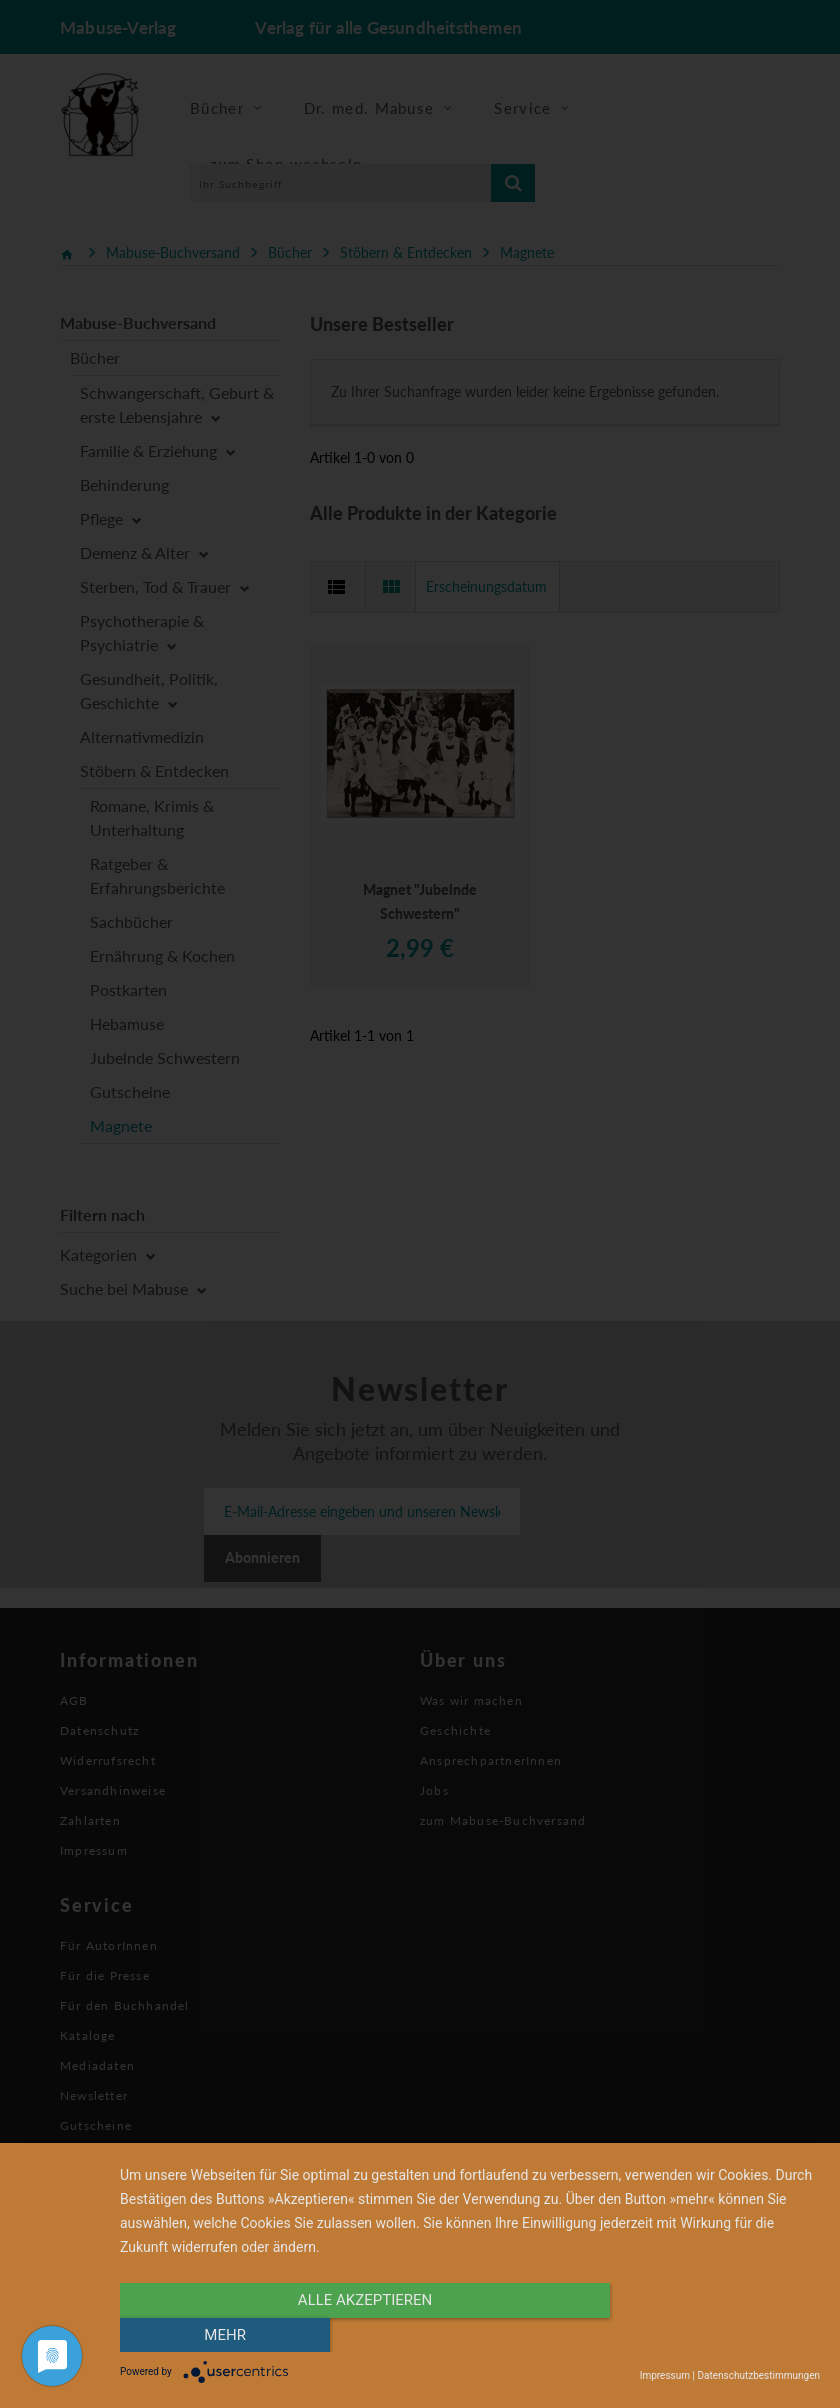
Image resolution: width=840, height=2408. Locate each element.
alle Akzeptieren (365, 2335)
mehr (715, 2335)
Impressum (665, 2375)
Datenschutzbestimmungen (758, 2375)
